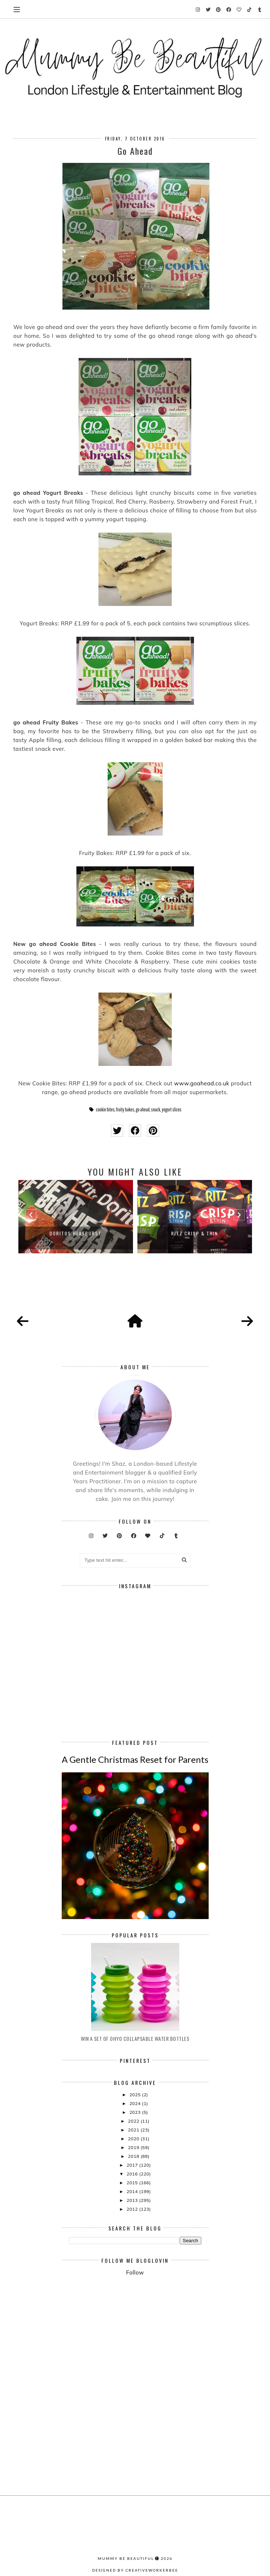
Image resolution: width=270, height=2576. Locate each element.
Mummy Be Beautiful (126, 2558)
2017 (132, 2165)
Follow (135, 2272)
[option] (76, 1216)
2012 (132, 2209)
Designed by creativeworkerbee (135, 2570)
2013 (132, 2200)
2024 (135, 2103)
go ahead (143, 1109)
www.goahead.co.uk (201, 1083)
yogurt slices (171, 1109)
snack (155, 1109)
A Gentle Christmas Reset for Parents (135, 1759)
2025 (135, 2094)
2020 (134, 2138)
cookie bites (105, 1109)
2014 (132, 2191)
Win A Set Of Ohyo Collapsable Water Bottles (135, 2038)
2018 (134, 2156)
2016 (132, 2174)
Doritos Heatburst (76, 1233)
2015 (132, 2182)
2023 (135, 2112)
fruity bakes (125, 1109)
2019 (134, 2147)
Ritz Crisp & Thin (194, 1233)
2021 (134, 2130)
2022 (134, 2121)
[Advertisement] (169, 2342)
